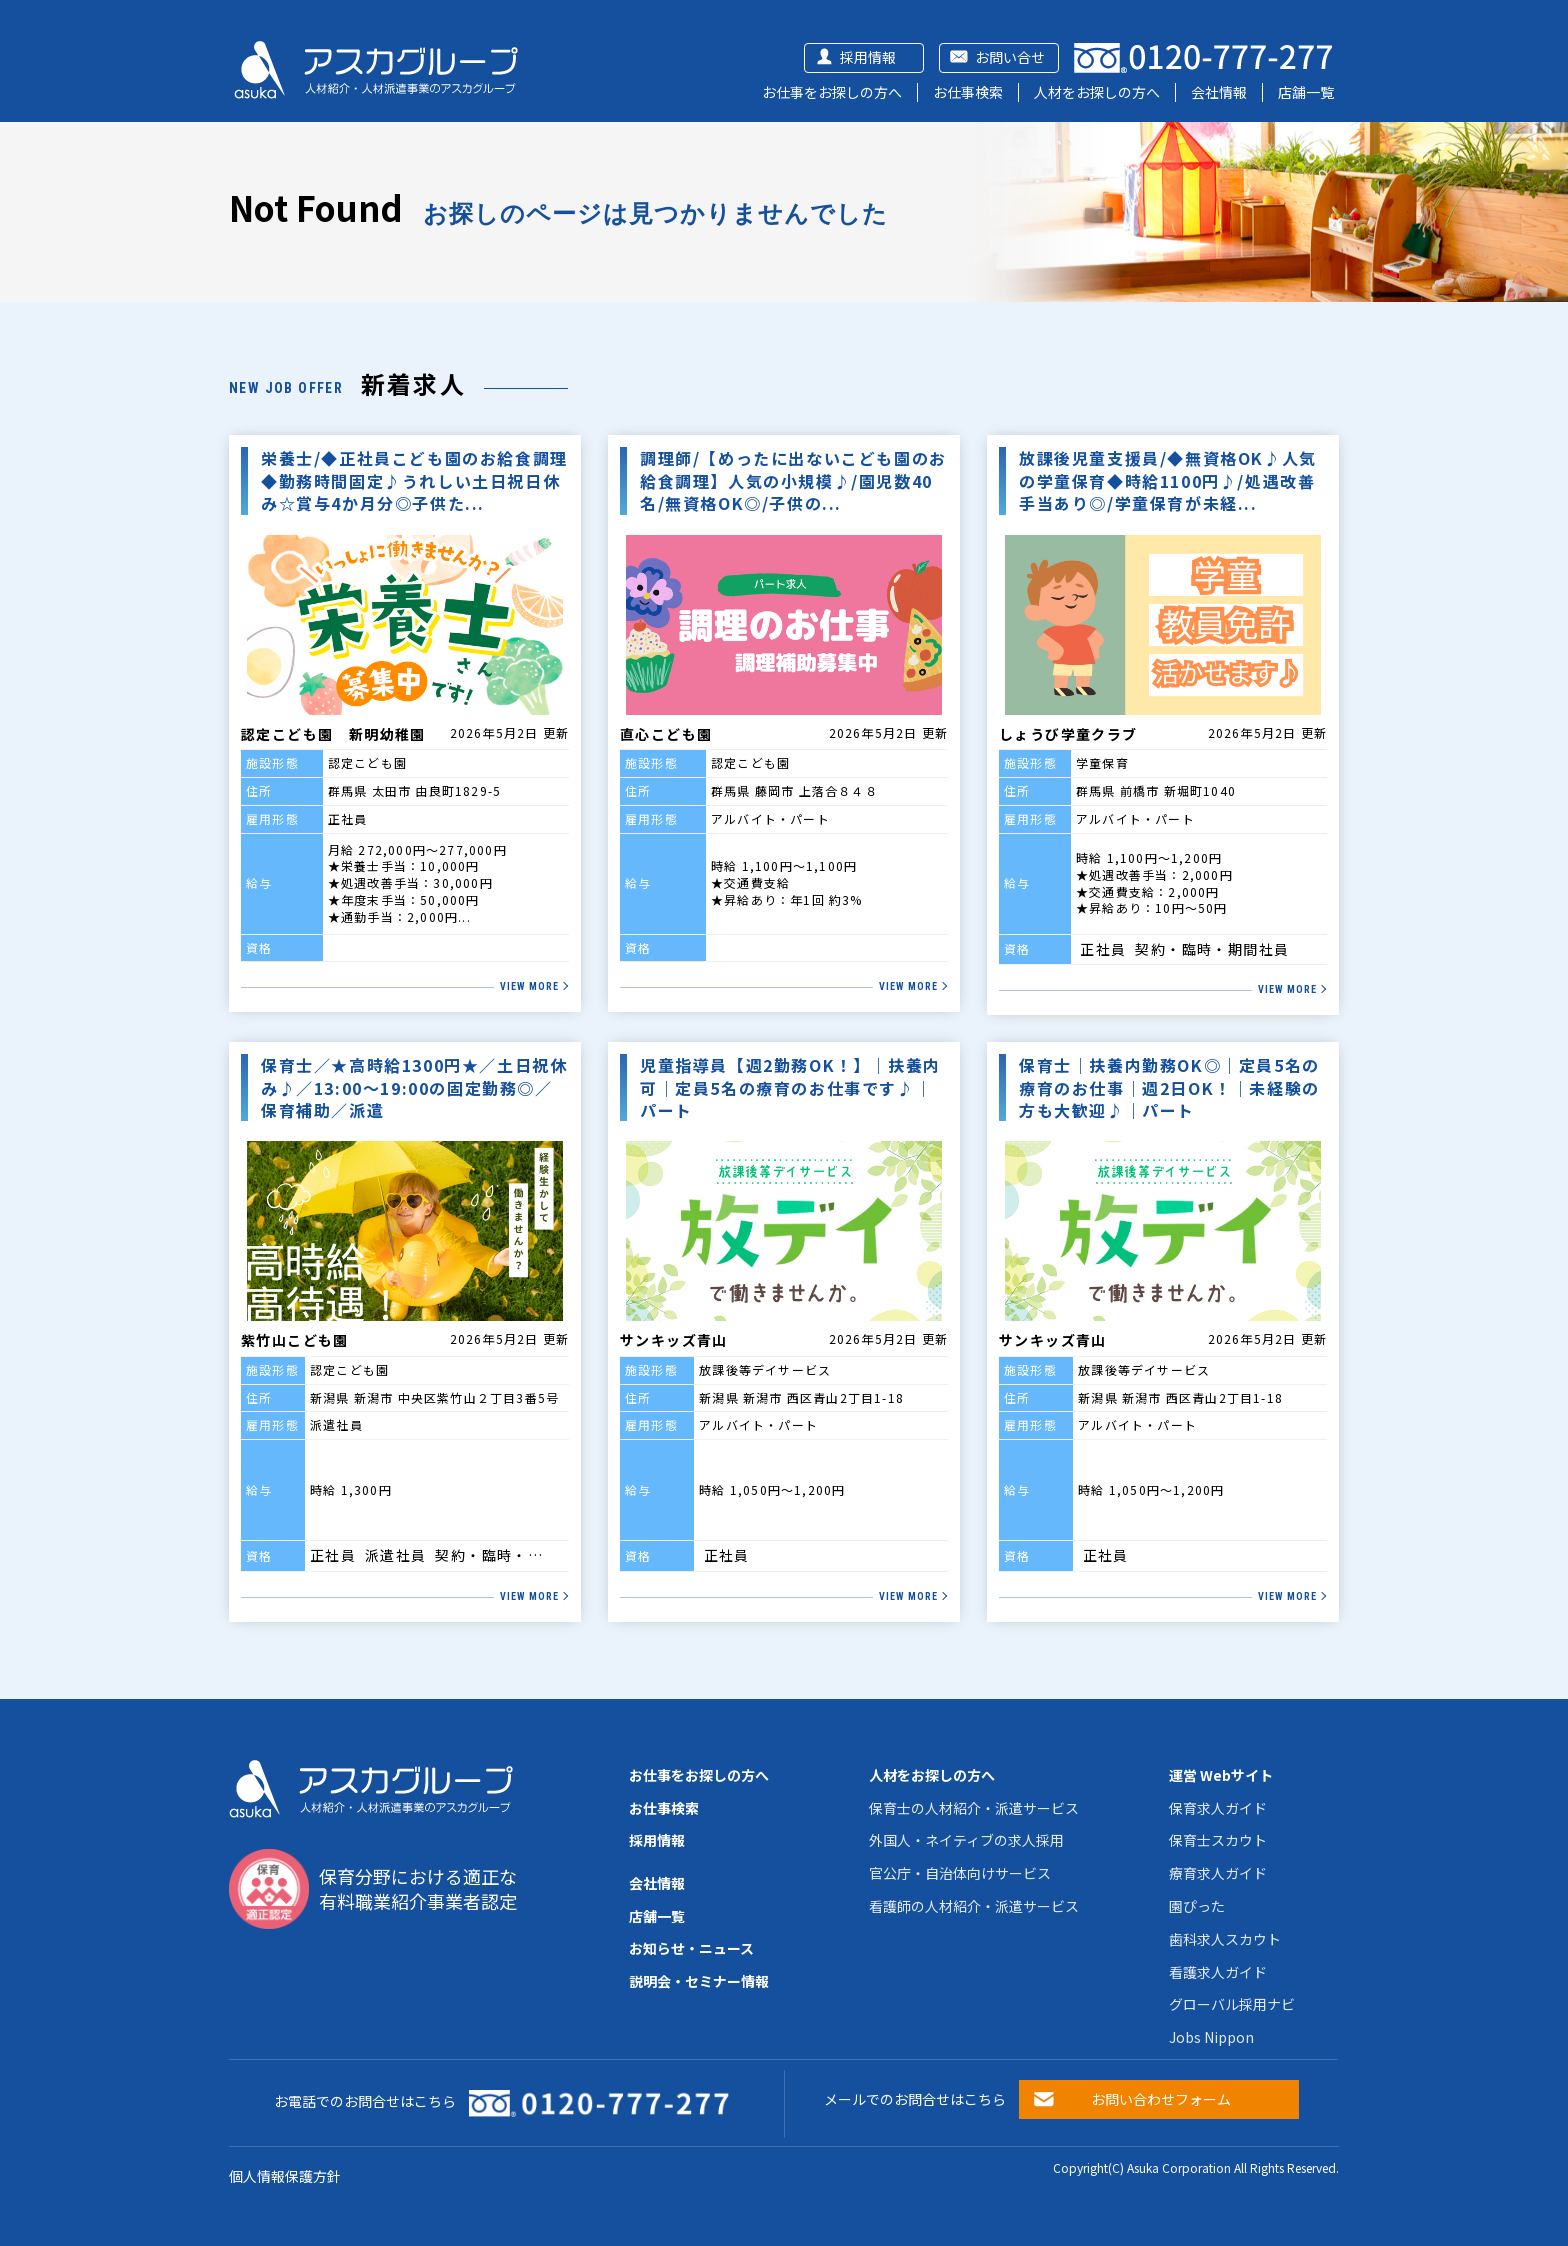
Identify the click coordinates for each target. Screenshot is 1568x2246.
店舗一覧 (1306, 92)
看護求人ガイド (1218, 1972)
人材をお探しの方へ (1097, 92)
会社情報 (1219, 92)
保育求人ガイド (1218, 1808)
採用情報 (868, 57)
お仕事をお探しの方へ (832, 92)
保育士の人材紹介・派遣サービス (974, 1808)
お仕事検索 (968, 92)
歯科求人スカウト (1225, 1939)
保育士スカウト (1218, 1840)
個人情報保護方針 (285, 2176)
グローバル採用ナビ (1232, 2004)
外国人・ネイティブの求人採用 (966, 1840)
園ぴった (1197, 1906)
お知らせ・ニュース (691, 1948)
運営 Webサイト (1221, 1775)
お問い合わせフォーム (1161, 2099)
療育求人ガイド (1218, 1873)
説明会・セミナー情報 (699, 1981)
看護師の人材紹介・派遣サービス (974, 1906)
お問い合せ (1010, 57)
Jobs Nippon (1211, 2037)
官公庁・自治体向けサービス (960, 1873)
